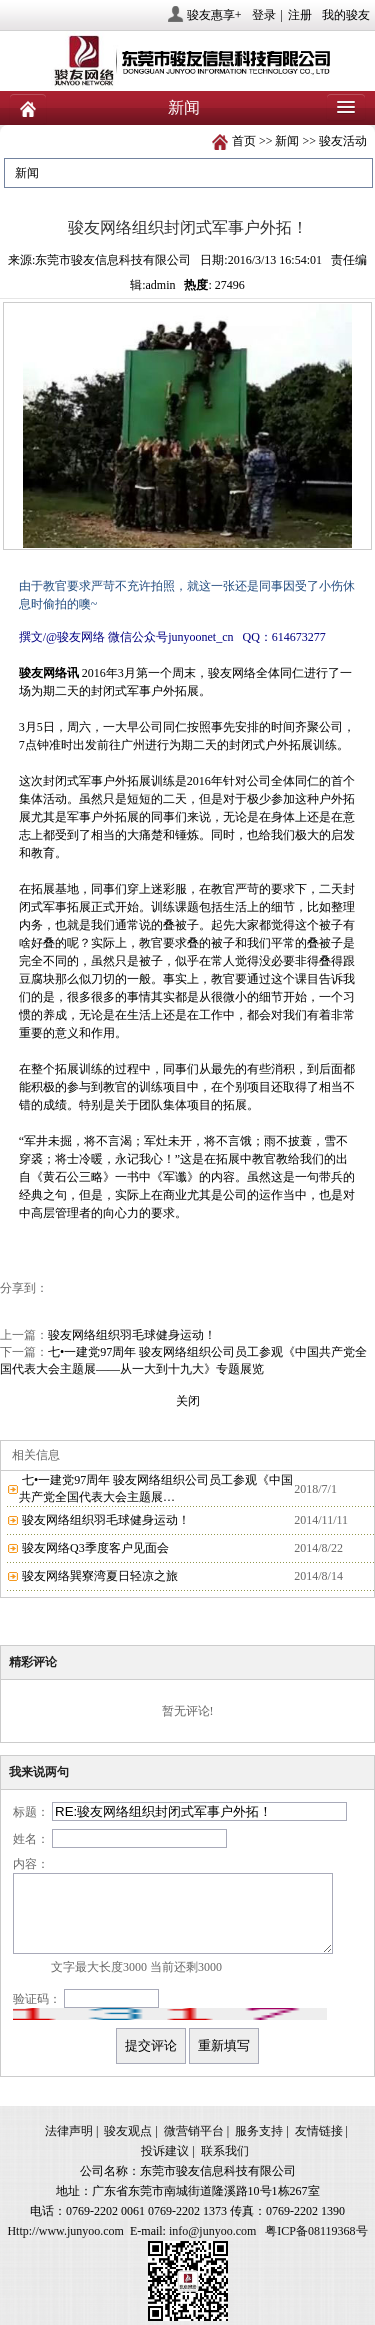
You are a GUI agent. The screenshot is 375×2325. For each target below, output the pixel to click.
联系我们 (225, 2151)
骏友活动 (343, 141)
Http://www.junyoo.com (65, 2231)
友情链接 (319, 2131)
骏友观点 (128, 2131)
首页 (244, 141)
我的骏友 (346, 15)
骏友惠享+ (214, 15)
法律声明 (69, 2131)
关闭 (188, 1401)
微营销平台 (194, 2131)
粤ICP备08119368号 (316, 2231)
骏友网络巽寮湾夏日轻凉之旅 (100, 1576)
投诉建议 (165, 2151)
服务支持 (259, 2131)
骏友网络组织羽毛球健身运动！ (132, 1335)
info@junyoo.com (212, 2231)
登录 (264, 15)
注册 (300, 15)
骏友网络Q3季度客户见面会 (95, 1548)
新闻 (287, 141)
